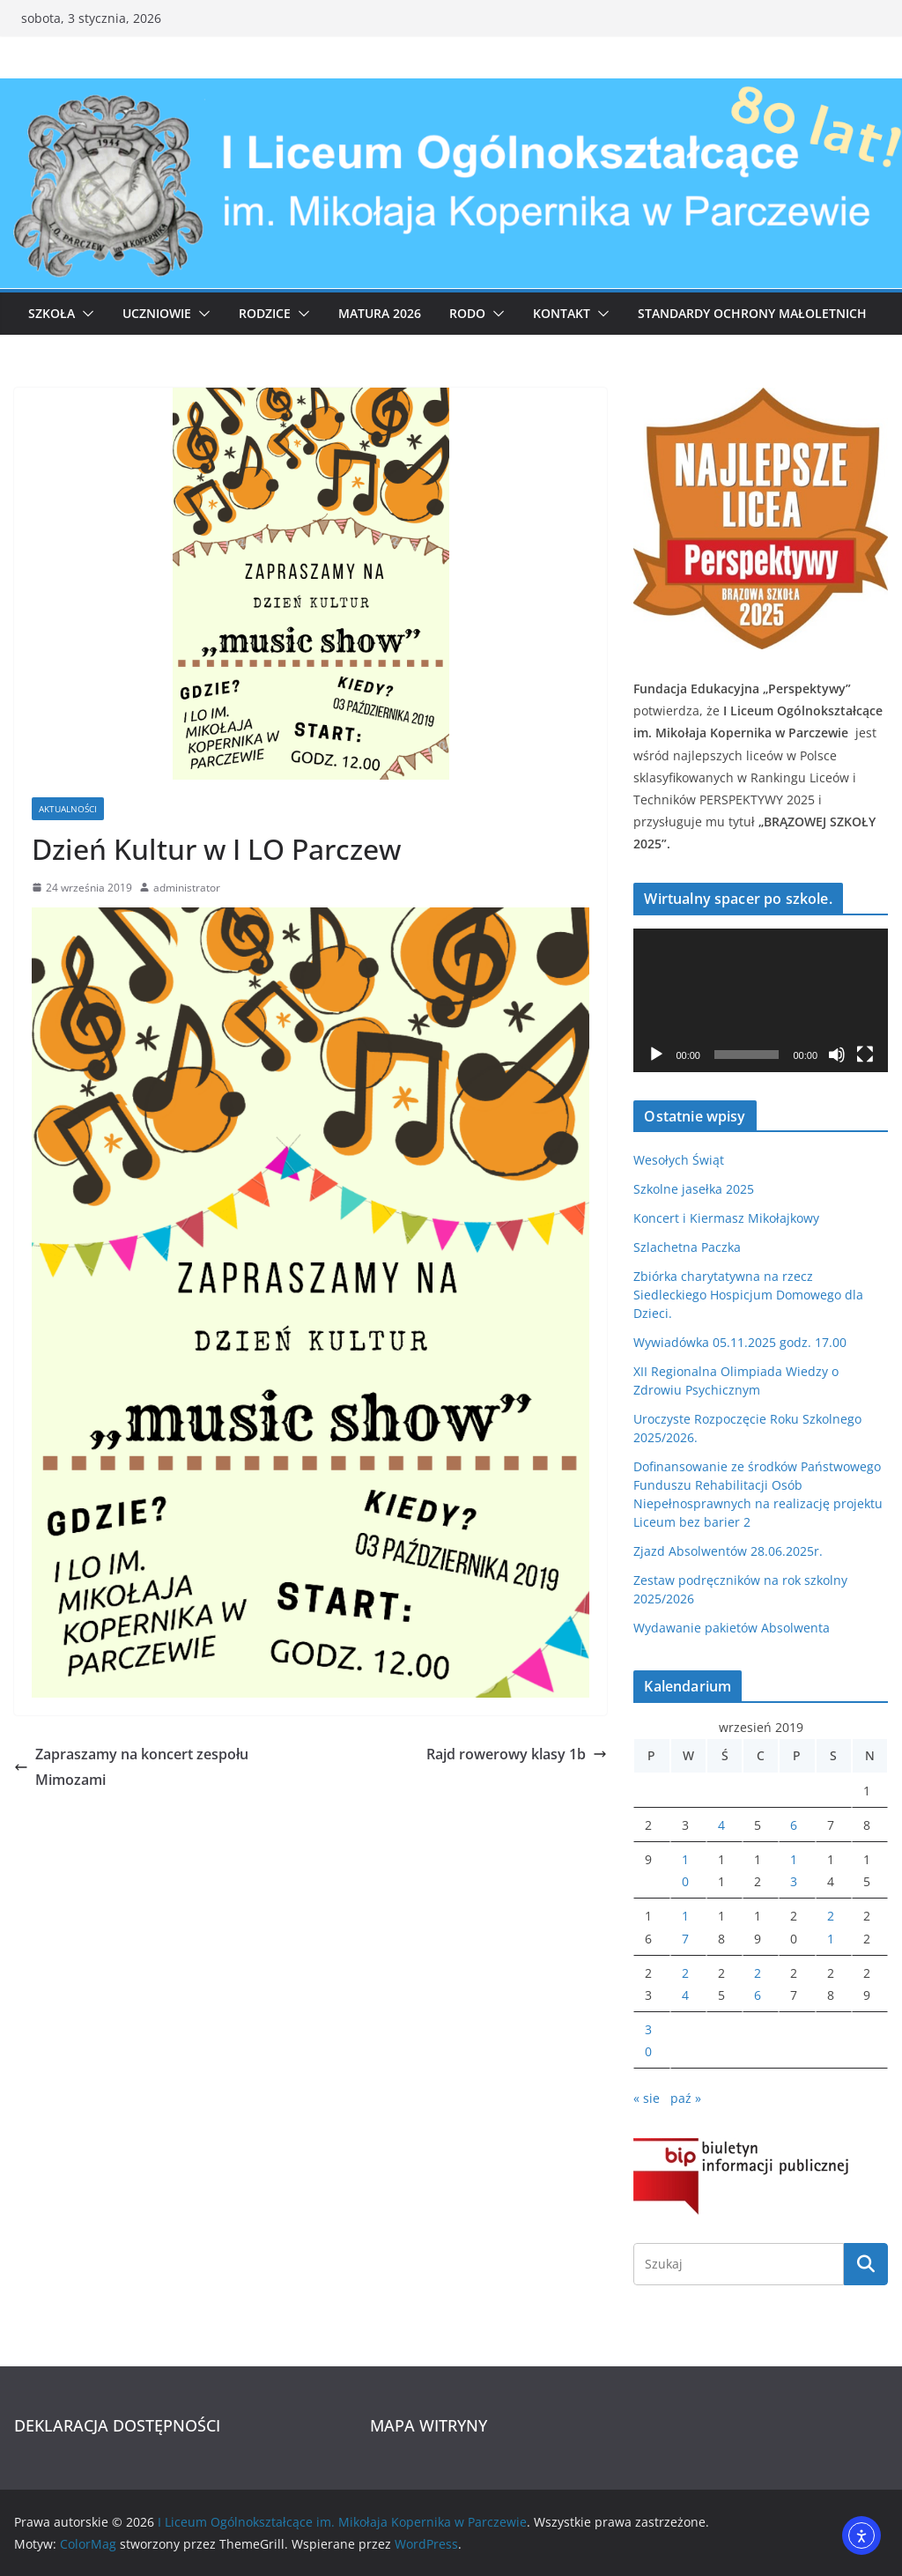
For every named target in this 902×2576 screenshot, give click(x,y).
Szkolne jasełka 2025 (693, 1189)
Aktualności (68, 809)
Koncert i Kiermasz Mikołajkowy (726, 1218)
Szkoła (51, 313)
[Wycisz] (837, 1054)
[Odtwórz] (656, 1054)
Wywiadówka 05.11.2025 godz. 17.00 (740, 1342)
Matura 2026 (379, 313)
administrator (186, 887)
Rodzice (265, 313)
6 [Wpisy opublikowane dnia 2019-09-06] (793, 1825)
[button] (84, 313)
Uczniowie (156, 313)
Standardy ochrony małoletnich (752, 313)
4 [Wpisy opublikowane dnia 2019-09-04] (721, 1825)
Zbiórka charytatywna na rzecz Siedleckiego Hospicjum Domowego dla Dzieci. (748, 1294)
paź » (685, 2098)
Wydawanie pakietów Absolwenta (731, 1627)
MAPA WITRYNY (428, 2425)
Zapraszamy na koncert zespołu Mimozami (131, 1766)
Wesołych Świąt (678, 1159)
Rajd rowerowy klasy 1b (516, 1754)
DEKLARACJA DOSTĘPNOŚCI (117, 2425)
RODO (467, 313)
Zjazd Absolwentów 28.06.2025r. (728, 1551)
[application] (760, 1000)
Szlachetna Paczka (687, 1247)
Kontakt (561, 313)
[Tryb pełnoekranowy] (865, 1054)
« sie (646, 2098)
